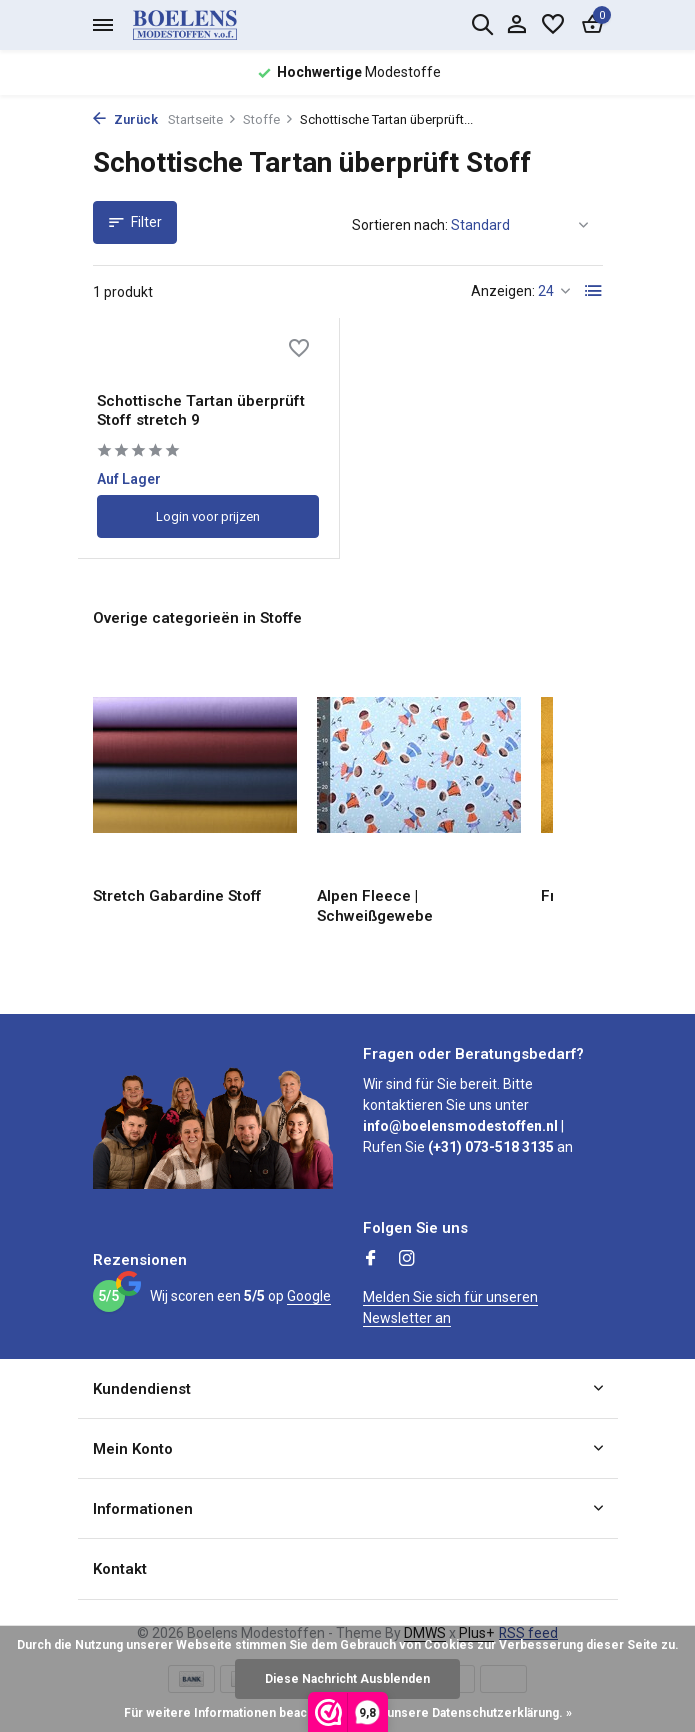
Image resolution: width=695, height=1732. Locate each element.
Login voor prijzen (208, 519)
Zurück (125, 119)
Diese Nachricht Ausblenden (347, 1679)
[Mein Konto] (516, 25)
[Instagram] (407, 1261)
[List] (594, 291)
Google (309, 1296)
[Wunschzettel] (553, 25)
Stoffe (268, 119)
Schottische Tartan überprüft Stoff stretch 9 (201, 414)
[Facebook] (371, 1261)
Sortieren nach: (400, 225)
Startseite (202, 119)
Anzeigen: (503, 291)
